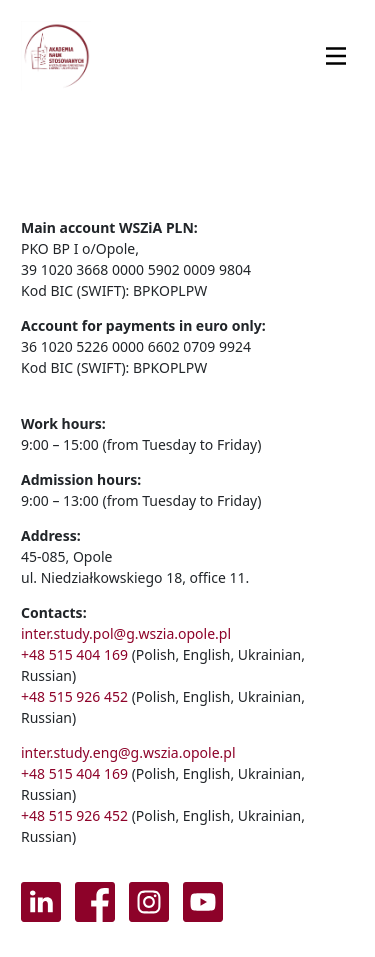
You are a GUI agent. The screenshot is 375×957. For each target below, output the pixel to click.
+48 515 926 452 (74, 696)
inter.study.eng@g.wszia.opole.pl (128, 752)
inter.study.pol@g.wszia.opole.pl (126, 633)
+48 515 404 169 (74, 654)
